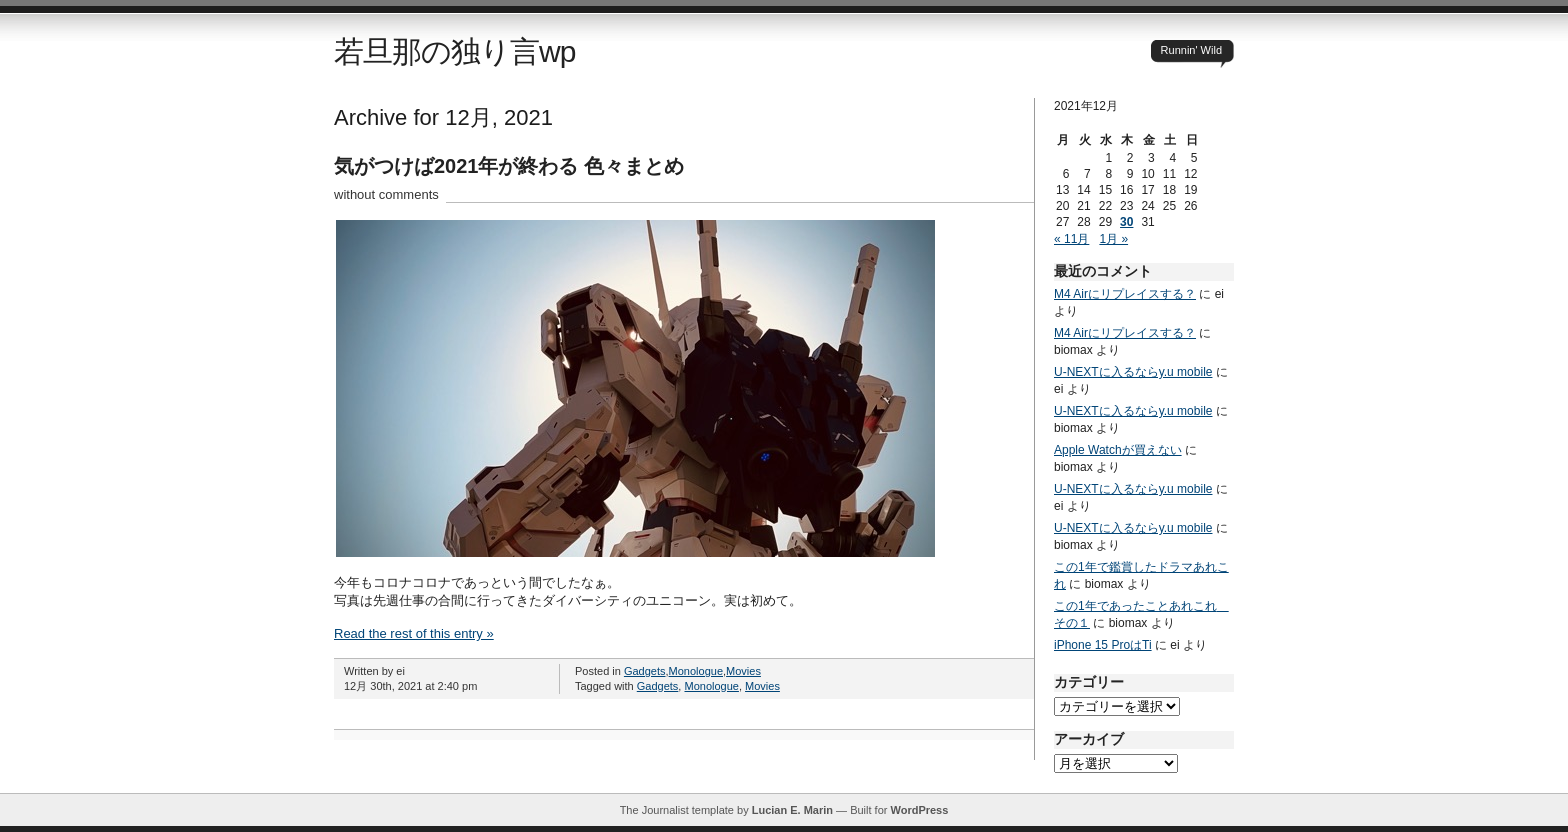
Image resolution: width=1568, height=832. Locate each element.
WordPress (919, 810)
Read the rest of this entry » (414, 633)
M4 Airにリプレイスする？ (1125, 294)
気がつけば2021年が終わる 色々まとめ (509, 166)
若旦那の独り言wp (454, 51)
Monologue (696, 671)
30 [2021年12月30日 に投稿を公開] (1126, 222)
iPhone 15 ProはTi (1103, 645)
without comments (386, 194)
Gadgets (645, 671)
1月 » (1113, 239)
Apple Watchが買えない (1118, 450)
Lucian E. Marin (792, 810)
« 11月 (1071, 239)
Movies (743, 671)
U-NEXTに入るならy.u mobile (1133, 372)
